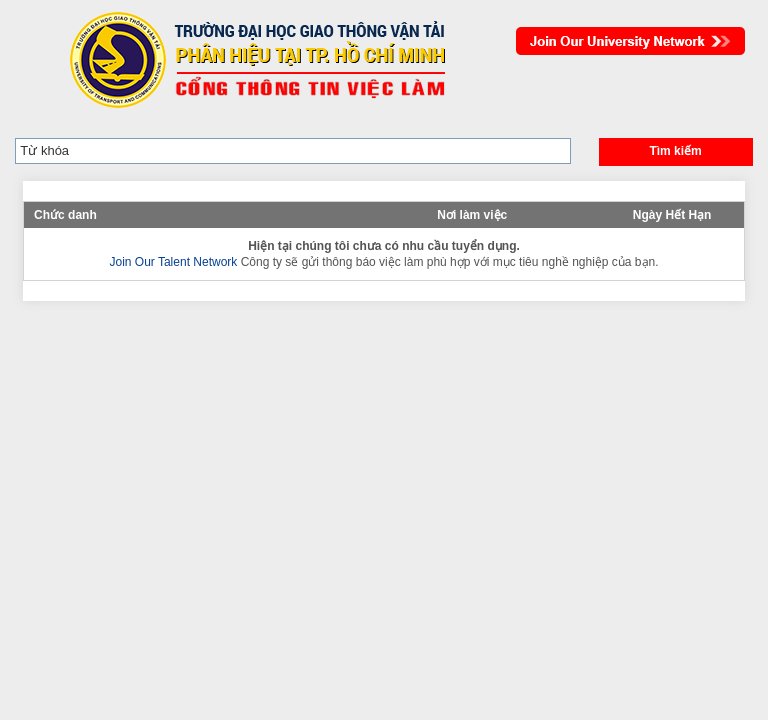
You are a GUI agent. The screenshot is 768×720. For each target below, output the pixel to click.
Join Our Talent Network (630, 41)
